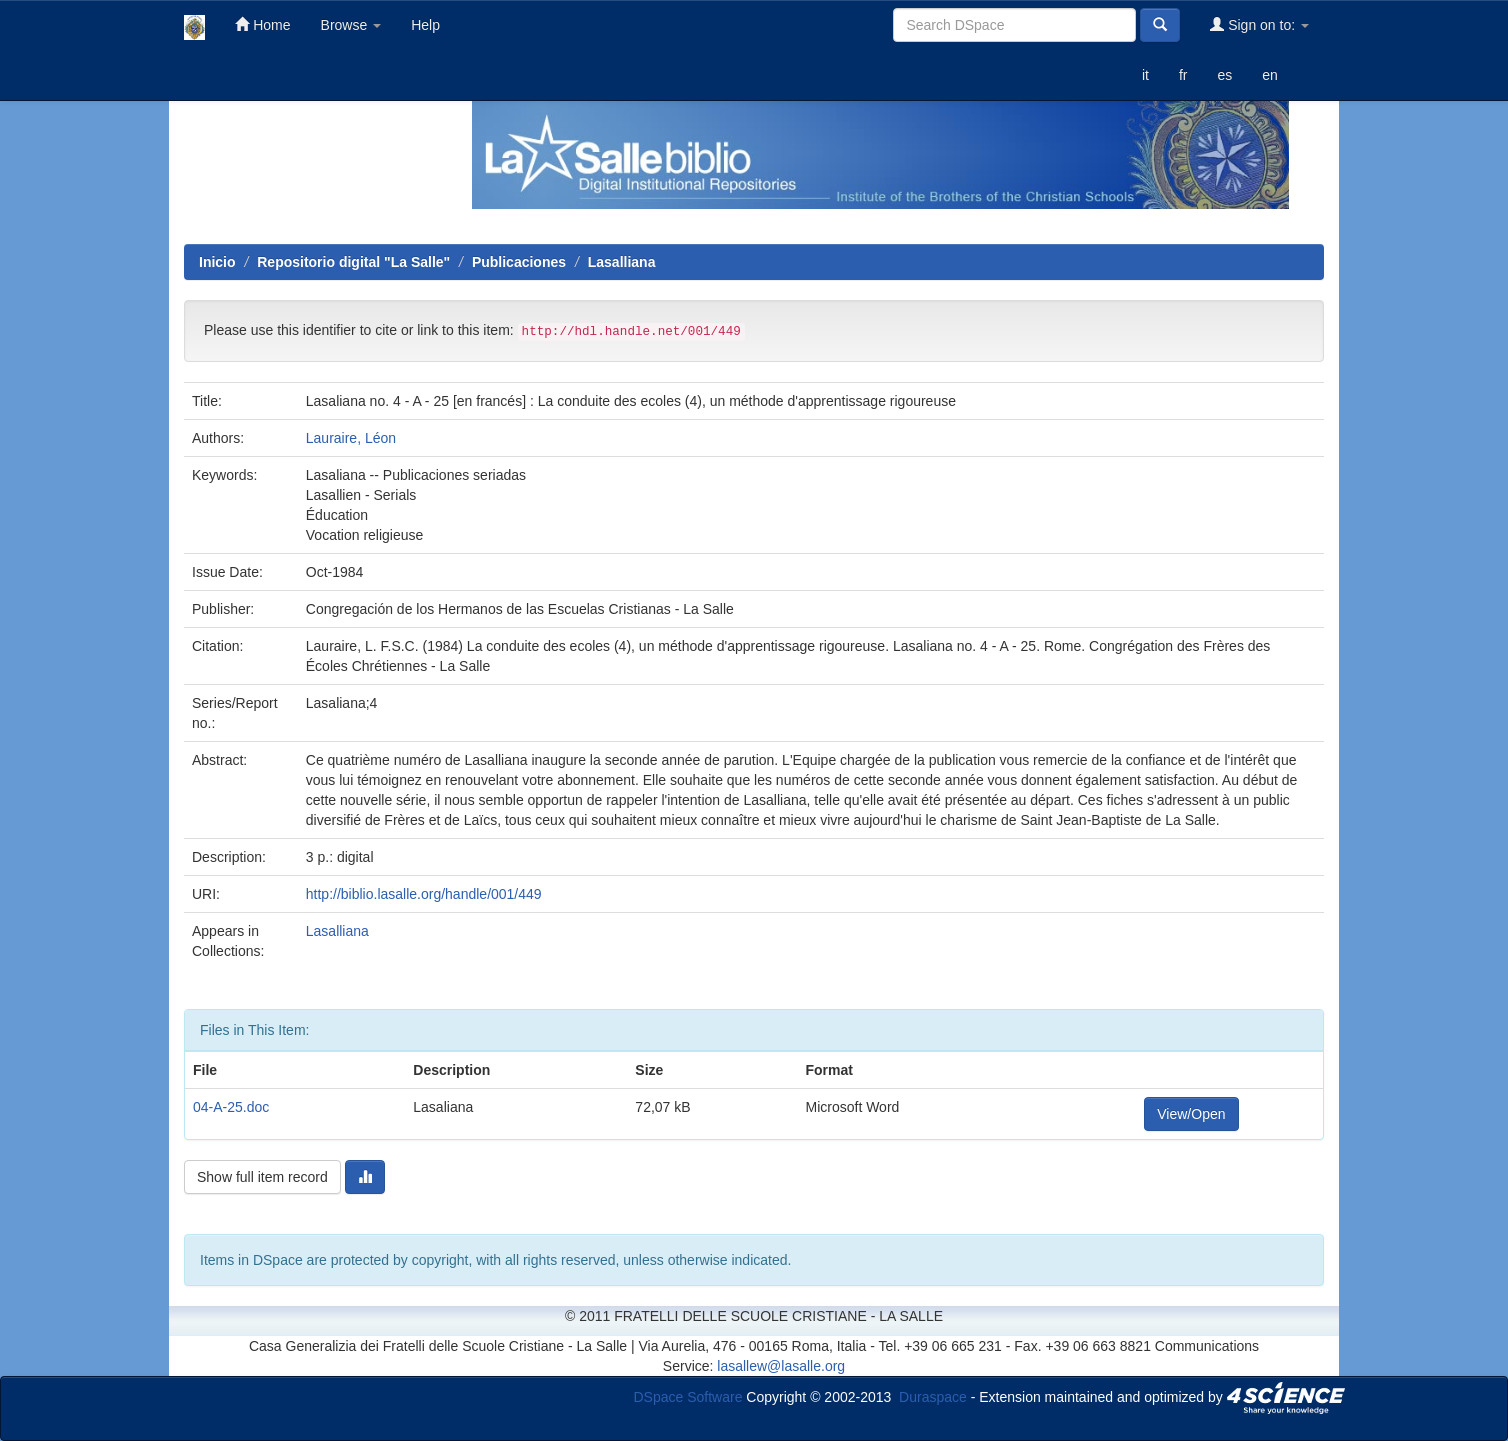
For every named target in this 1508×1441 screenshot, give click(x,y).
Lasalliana (622, 262)
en (1270, 75)
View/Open (1191, 1114)
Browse (351, 25)
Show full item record (262, 1177)
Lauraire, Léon (351, 438)
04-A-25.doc (231, 1107)
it (1145, 75)
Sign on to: (1259, 24)
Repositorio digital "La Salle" (353, 262)
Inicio (217, 262)
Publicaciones (519, 262)
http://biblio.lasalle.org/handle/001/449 (424, 894)
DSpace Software (688, 1396)
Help (425, 25)
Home (262, 24)
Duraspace (933, 1396)
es (1224, 75)
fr (1183, 75)
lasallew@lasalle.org (781, 1366)
